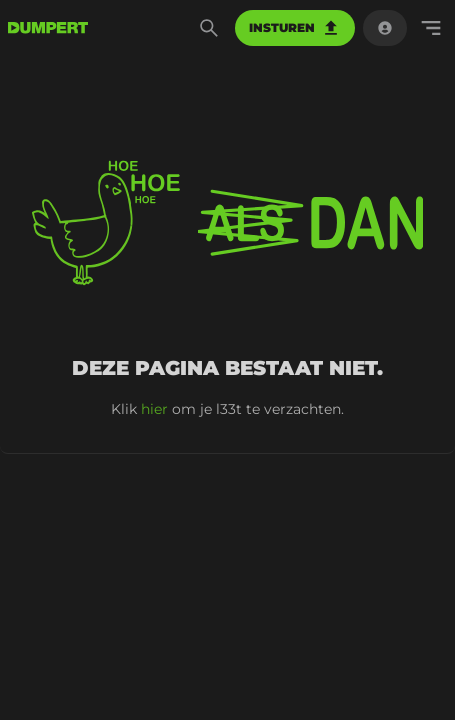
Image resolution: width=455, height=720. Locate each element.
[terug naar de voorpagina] (48, 28)
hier (154, 409)
